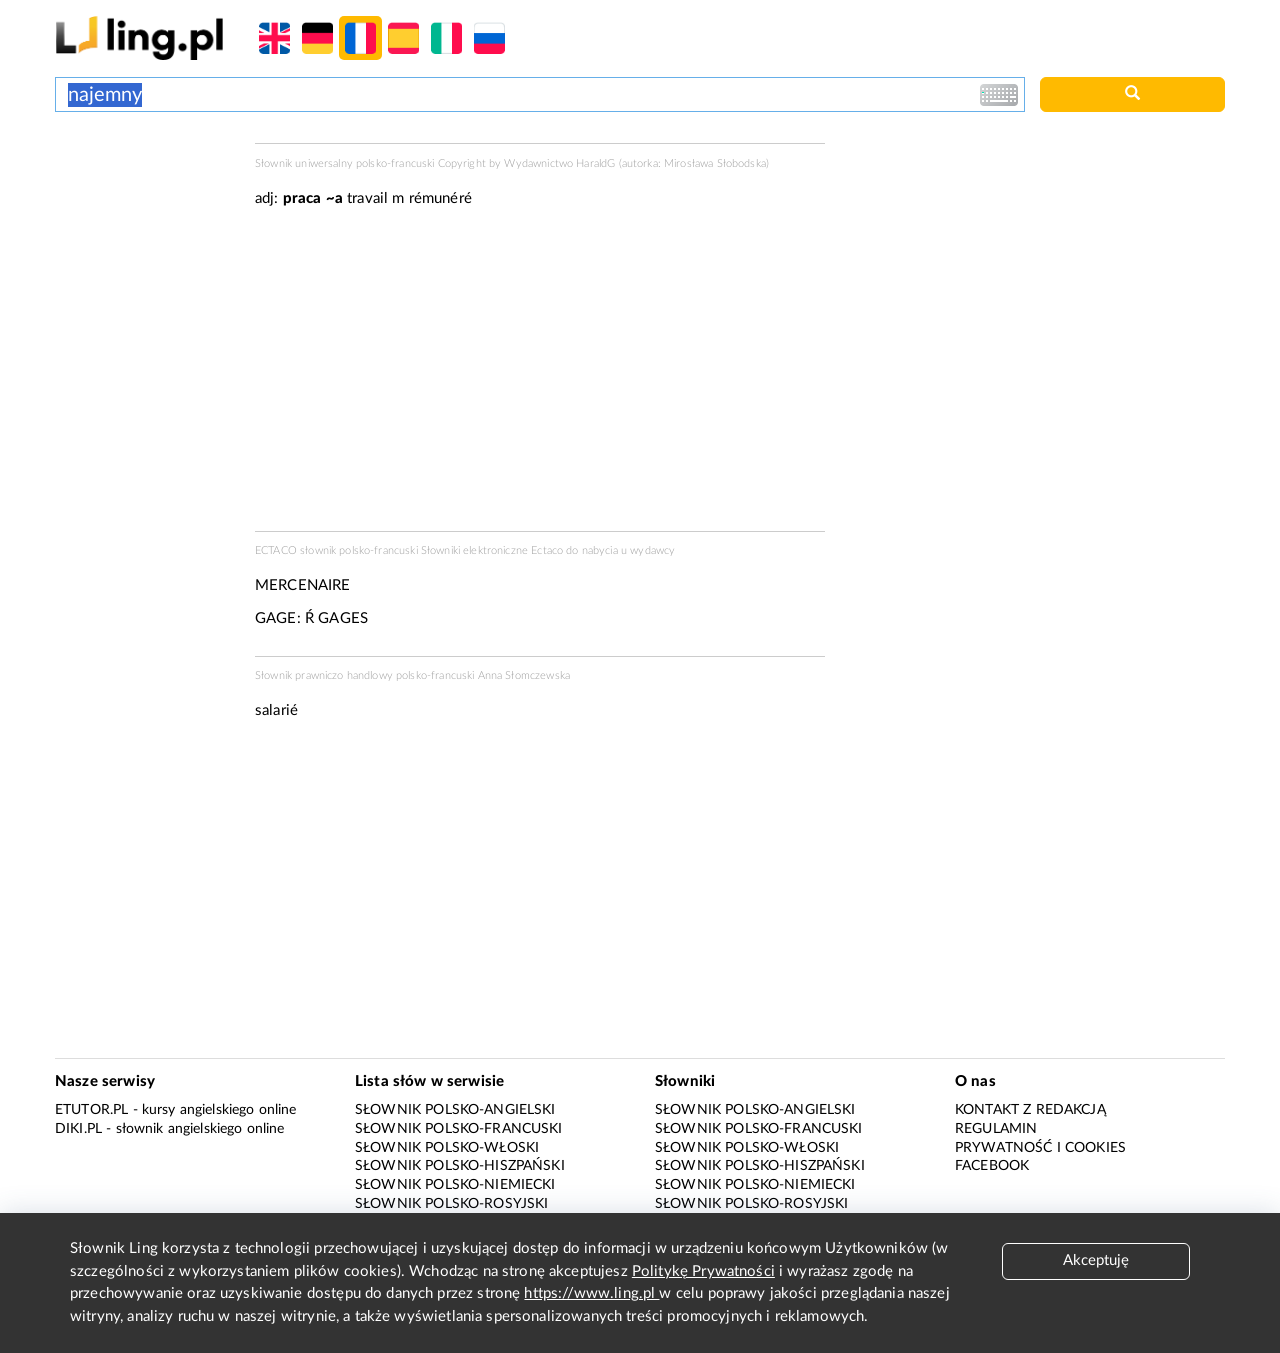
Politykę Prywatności (703, 1271)
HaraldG (595, 163)
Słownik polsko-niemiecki (455, 1185)
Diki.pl (78, 1129)
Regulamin (996, 1129)
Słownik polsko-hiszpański (460, 1166)
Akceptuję (1096, 1260)
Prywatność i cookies (1040, 1148)
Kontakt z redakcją (1030, 1110)
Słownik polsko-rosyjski (451, 1204)
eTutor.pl (91, 1110)
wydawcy (652, 550)
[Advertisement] (145, 218)
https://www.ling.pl (591, 1293)
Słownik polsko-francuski (459, 1129)
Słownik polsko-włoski (447, 1148)
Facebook (992, 1166)
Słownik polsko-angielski (455, 1110)
